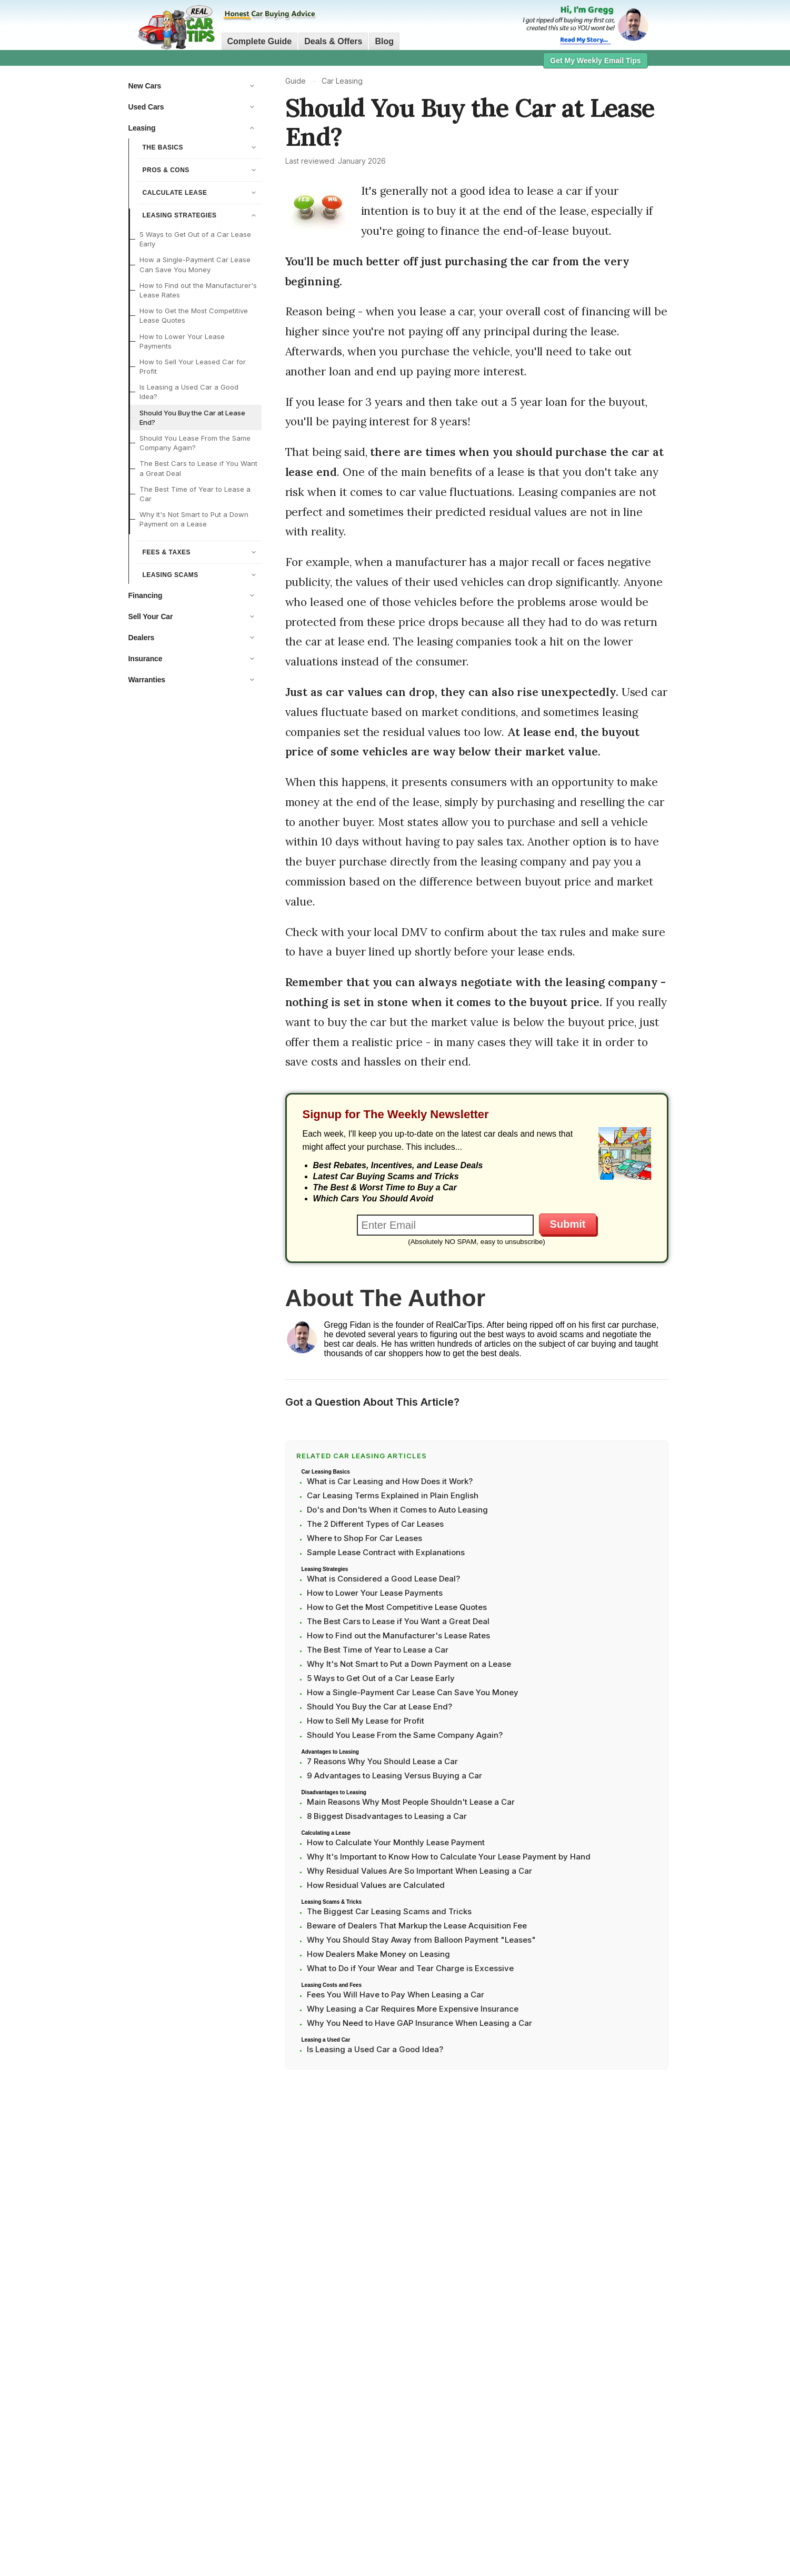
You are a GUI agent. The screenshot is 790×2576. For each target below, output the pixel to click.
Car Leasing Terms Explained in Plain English (392, 1495)
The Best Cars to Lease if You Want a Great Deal (198, 468)
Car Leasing (342, 80)
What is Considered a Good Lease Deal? (383, 1579)
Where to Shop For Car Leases (364, 1538)
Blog (384, 41)
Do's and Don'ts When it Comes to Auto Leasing (397, 1510)
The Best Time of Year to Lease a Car (195, 494)
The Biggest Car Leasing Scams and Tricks (389, 1911)
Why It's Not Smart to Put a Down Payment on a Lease (193, 519)
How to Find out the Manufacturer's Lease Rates (198, 290)
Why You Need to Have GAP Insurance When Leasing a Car (419, 2023)
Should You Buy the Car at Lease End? (192, 417)
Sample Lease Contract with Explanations (386, 1552)
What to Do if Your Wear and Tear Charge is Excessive (410, 1968)
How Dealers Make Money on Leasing (378, 1954)
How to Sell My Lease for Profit (365, 1721)
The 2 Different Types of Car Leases (375, 1524)
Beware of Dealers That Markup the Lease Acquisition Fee (417, 1926)
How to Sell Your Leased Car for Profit (192, 366)
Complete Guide (259, 41)
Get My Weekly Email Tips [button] (595, 60)
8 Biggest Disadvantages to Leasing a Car (387, 1816)
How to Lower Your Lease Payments (182, 341)
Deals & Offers (333, 41)
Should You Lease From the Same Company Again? (195, 443)
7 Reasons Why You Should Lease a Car (382, 1761)
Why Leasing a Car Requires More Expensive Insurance (412, 2009)
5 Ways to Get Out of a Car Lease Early (195, 239)
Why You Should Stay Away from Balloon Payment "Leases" (421, 1940)
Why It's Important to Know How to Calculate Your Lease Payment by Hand (449, 1857)
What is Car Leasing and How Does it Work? (390, 1481)
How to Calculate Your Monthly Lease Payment (396, 1842)
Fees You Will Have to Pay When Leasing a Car (395, 1995)
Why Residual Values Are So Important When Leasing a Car (419, 1871)
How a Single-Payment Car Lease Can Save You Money (195, 264)
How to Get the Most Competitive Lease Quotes (193, 315)
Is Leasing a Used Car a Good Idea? (188, 392)
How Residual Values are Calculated (376, 1885)
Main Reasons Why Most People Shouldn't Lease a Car (411, 1802)
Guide (295, 80)
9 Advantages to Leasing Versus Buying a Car (394, 1776)
